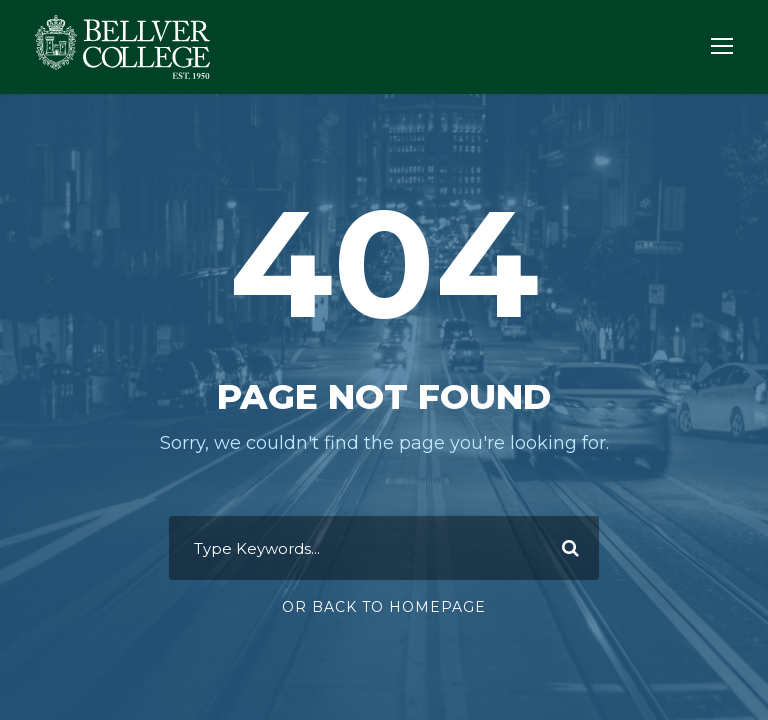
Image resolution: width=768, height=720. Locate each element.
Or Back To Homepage (384, 607)
